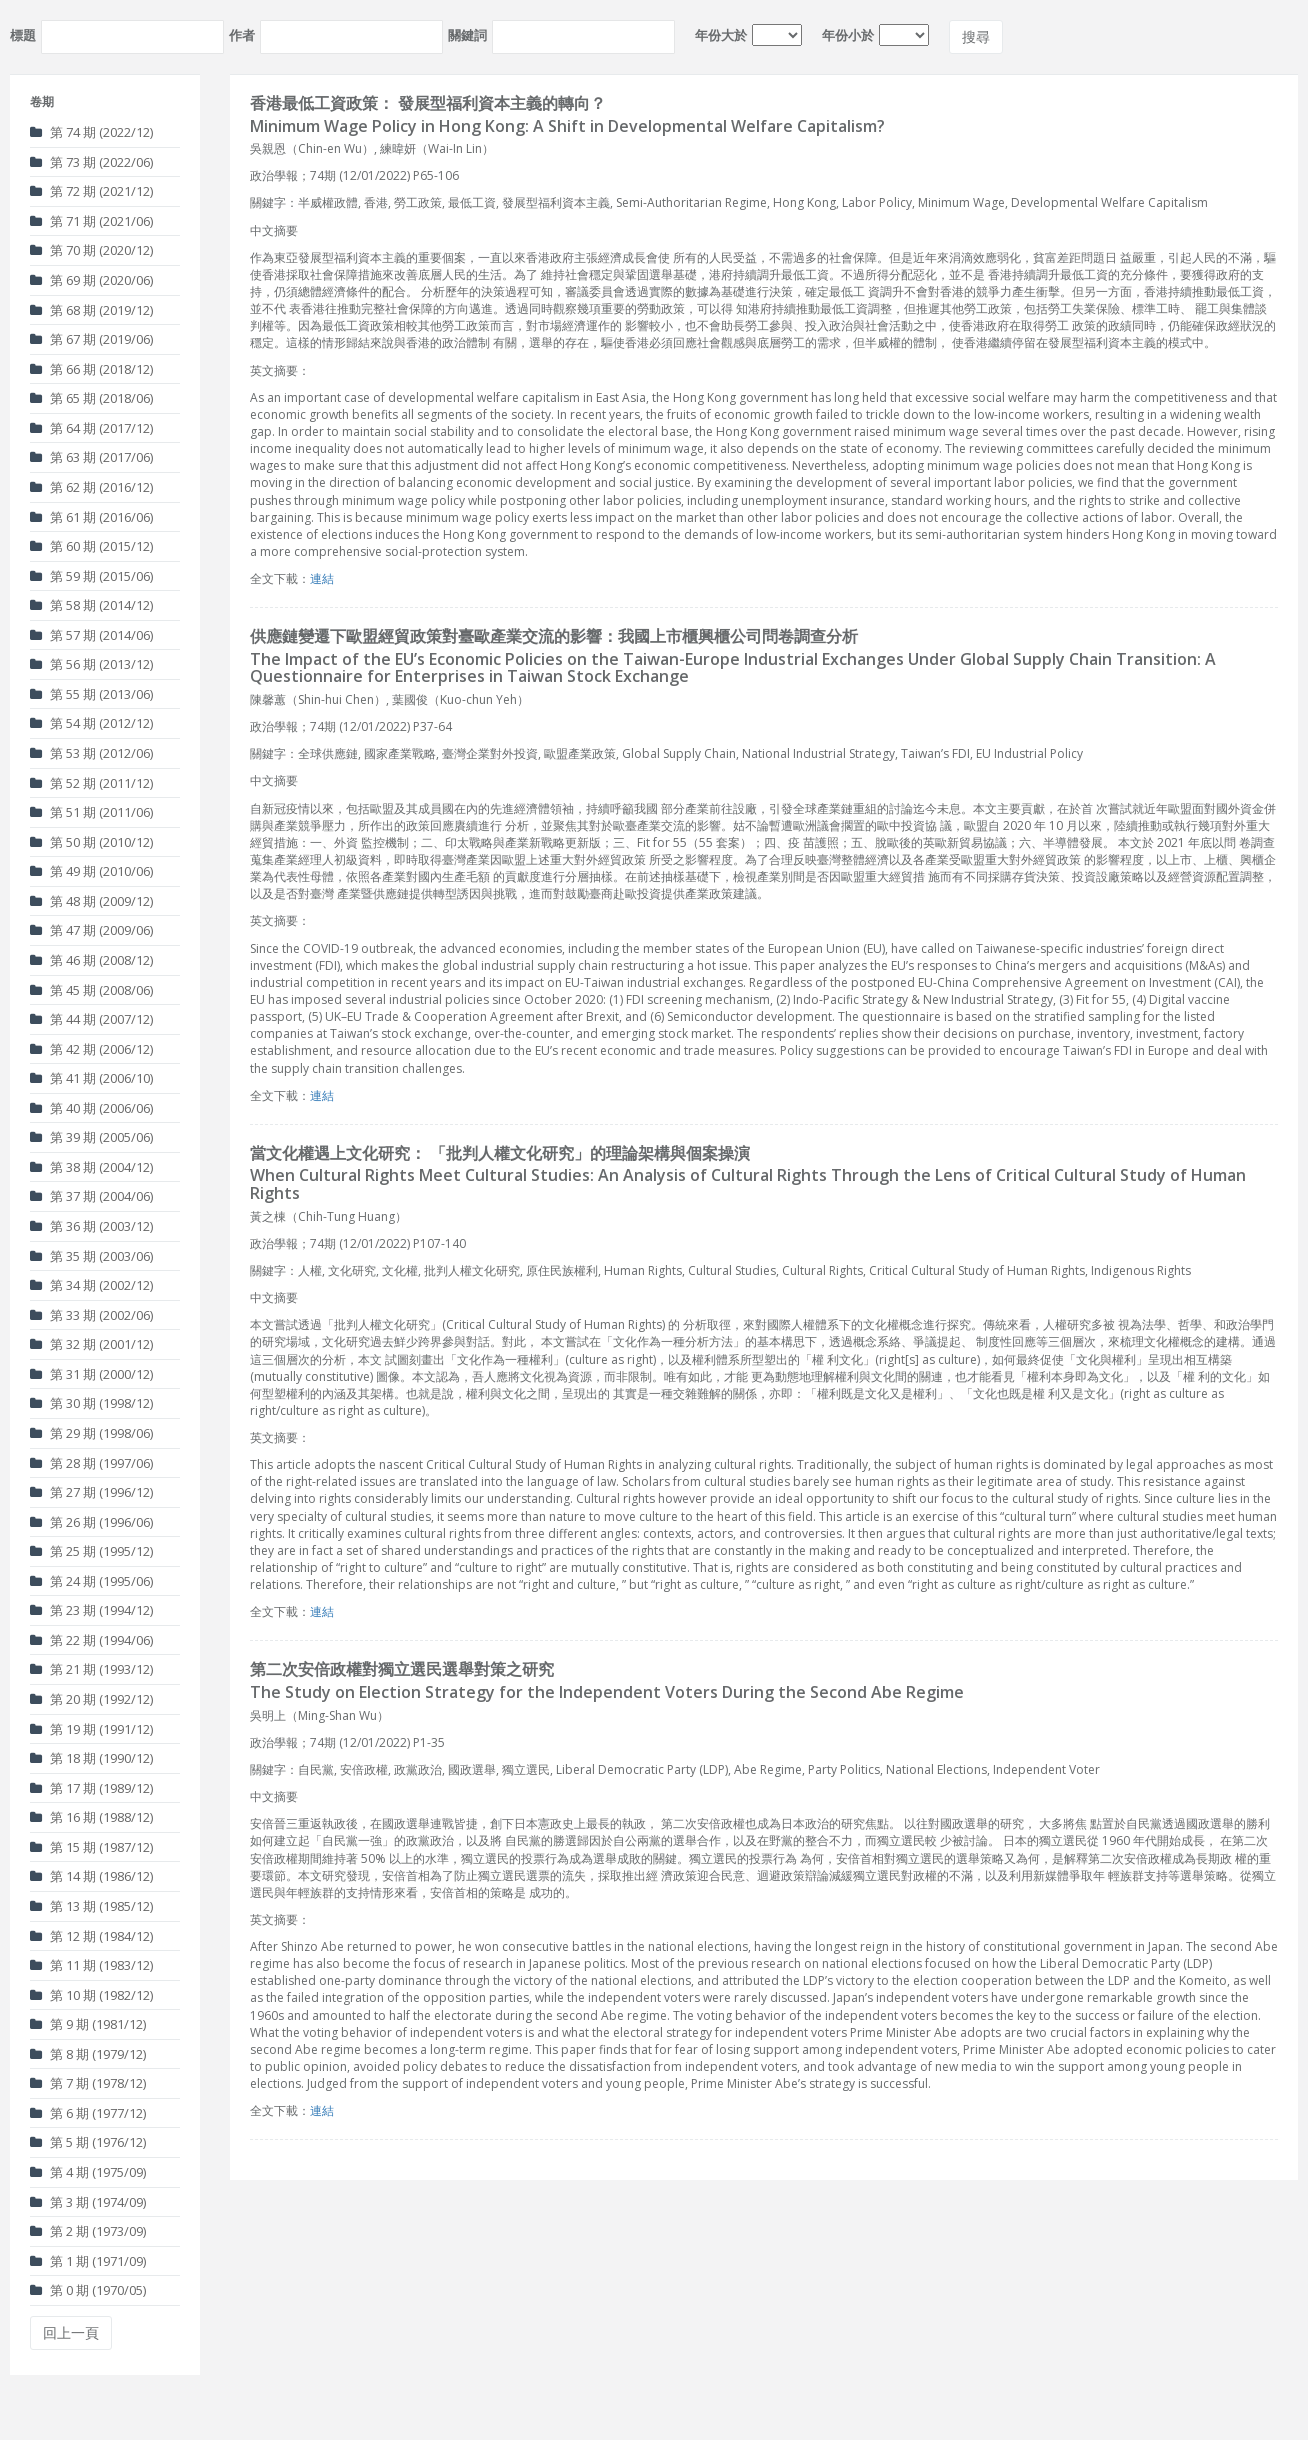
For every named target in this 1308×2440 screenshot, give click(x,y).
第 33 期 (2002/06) (91, 1315)
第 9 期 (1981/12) (88, 2024)
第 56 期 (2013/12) (91, 664)
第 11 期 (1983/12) (91, 1965)
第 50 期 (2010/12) (91, 842)
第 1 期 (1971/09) (88, 2261)
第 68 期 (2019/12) (91, 310)
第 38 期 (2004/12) (91, 1167)
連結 (322, 578)
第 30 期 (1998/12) (91, 1403)
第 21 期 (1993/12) (91, 1669)
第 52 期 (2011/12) (91, 783)
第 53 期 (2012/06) (91, 753)
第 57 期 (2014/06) (91, 635)
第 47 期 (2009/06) (91, 930)
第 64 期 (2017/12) (91, 428)
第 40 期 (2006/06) (91, 1108)
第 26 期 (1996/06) (91, 1522)
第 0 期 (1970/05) (88, 2290)
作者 (242, 35)
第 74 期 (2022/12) (91, 132)
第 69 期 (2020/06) (91, 280)
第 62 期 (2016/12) (91, 487)
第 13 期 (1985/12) (91, 1906)
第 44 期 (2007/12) (91, 1019)
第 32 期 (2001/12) (91, 1344)
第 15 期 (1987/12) (91, 1847)
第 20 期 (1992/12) (91, 1699)
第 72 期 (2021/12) (91, 191)
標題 (23, 35)
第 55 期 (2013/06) (91, 694)
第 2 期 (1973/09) (88, 2231)
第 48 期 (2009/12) (91, 901)
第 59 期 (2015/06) (91, 576)
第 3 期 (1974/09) (88, 2202)
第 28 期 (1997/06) (91, 1463)
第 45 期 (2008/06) (91, 990)
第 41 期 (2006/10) (91, 1078)
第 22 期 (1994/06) (91, 1640)
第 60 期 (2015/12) (91, 546)
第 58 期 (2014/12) (91, 605)
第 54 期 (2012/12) (91, 723)
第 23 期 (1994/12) (91, 1610)
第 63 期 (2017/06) (91, 457)
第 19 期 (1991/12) (91, 1729)
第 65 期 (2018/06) (91, 398)
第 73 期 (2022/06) (91, 162)
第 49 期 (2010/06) (91, 871)
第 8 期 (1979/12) (88, 2054)
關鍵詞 (467, 35)
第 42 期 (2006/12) (91, 1049)
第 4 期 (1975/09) (88, 2172)
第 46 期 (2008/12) (91, 960)
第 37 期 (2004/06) (91, 1196)
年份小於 (848, 35)
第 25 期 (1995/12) (91, 1551)
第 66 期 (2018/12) (91, 369)
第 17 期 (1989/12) (91, 1788)
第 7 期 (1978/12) (88, 2083)
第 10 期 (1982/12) (91, 1995)
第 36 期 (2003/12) (91, 1226)
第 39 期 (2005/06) (91, 1137)
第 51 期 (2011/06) (91, 812)
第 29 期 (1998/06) (91, 1433)
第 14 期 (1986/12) (91, 1876)
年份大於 (721, 35)
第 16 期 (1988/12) (91, 1817)
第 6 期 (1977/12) (88, 2113)
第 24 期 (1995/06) (91, 1581)
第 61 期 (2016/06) (91, 517)
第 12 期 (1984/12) (91, 1936)
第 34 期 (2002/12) (91, 1285)
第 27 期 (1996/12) (91, 1492)
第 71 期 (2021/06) (91, 221)
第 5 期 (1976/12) (88, 2142)
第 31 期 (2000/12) (91, 1374)
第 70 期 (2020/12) (91, 250)
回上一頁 (71, 2332)
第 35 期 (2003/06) (91, 1256)
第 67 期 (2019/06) (91, 339)
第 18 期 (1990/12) (91, 1758)
